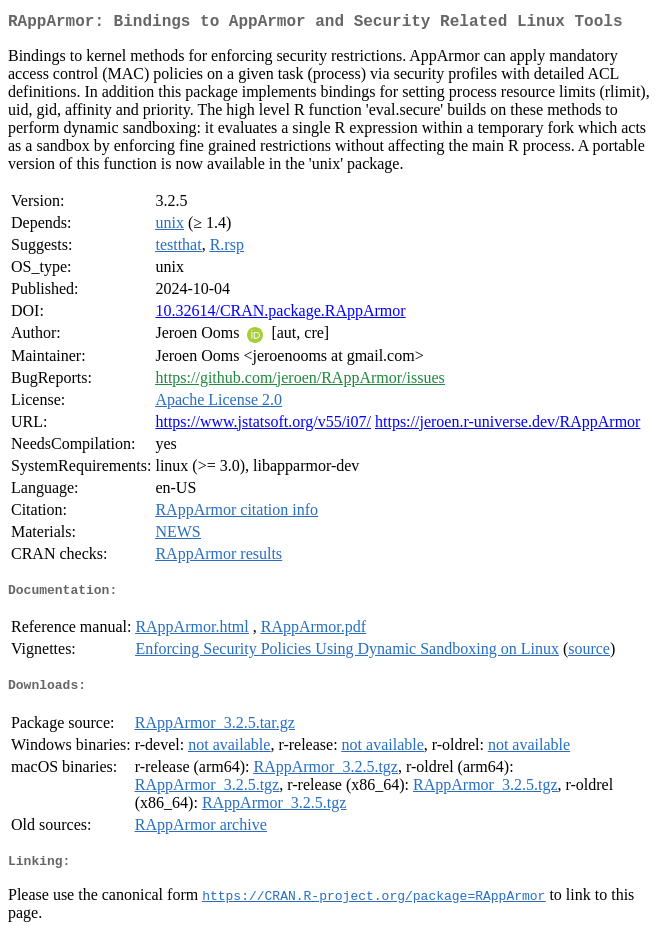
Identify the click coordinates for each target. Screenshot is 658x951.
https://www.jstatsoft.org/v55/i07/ (263, 425)
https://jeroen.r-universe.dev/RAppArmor (507, 425)
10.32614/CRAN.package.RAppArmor (280, 314)
